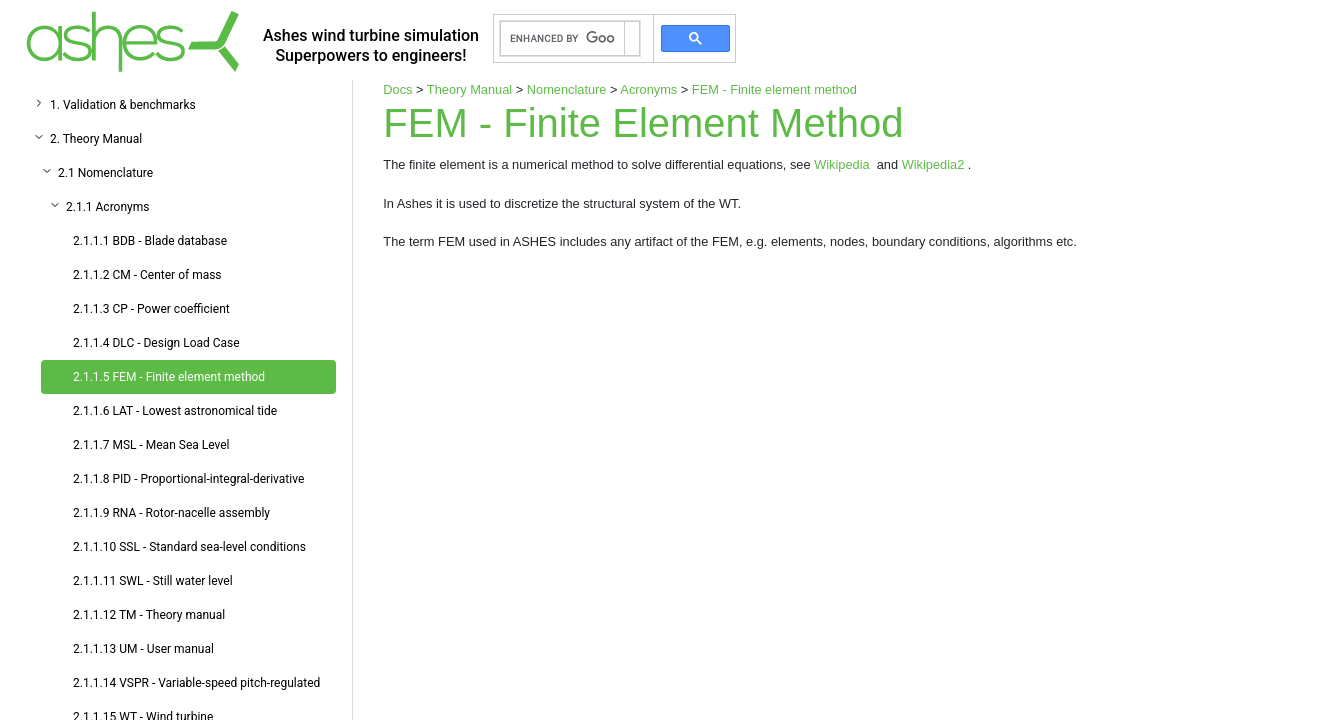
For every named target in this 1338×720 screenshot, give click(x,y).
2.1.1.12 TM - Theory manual (149, 615)
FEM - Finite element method (774, 89)
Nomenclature (567, 89)
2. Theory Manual (96, 139)
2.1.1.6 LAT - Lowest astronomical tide (175, 411)
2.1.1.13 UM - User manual (143, 649)
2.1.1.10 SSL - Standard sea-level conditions (189, 547)
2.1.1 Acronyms (107, 207)
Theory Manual (469, 89)
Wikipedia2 (935, 164)
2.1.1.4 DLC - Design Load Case (156, 343)
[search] (562, 39)
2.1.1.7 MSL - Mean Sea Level (151, 445)
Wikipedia (843, 164)
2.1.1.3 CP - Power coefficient (151, 309)
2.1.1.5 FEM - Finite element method (169, 377)
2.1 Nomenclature (105, 173)
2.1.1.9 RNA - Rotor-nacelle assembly (171, 513)
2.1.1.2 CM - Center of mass (147, 275)
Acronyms (648, 89)
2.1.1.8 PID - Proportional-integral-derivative (188, 479)
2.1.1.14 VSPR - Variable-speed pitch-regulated (196, 683)
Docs (397, 89)
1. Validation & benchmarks (123, 105)
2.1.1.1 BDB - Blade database (150, 241)
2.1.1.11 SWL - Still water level (153, 581)
